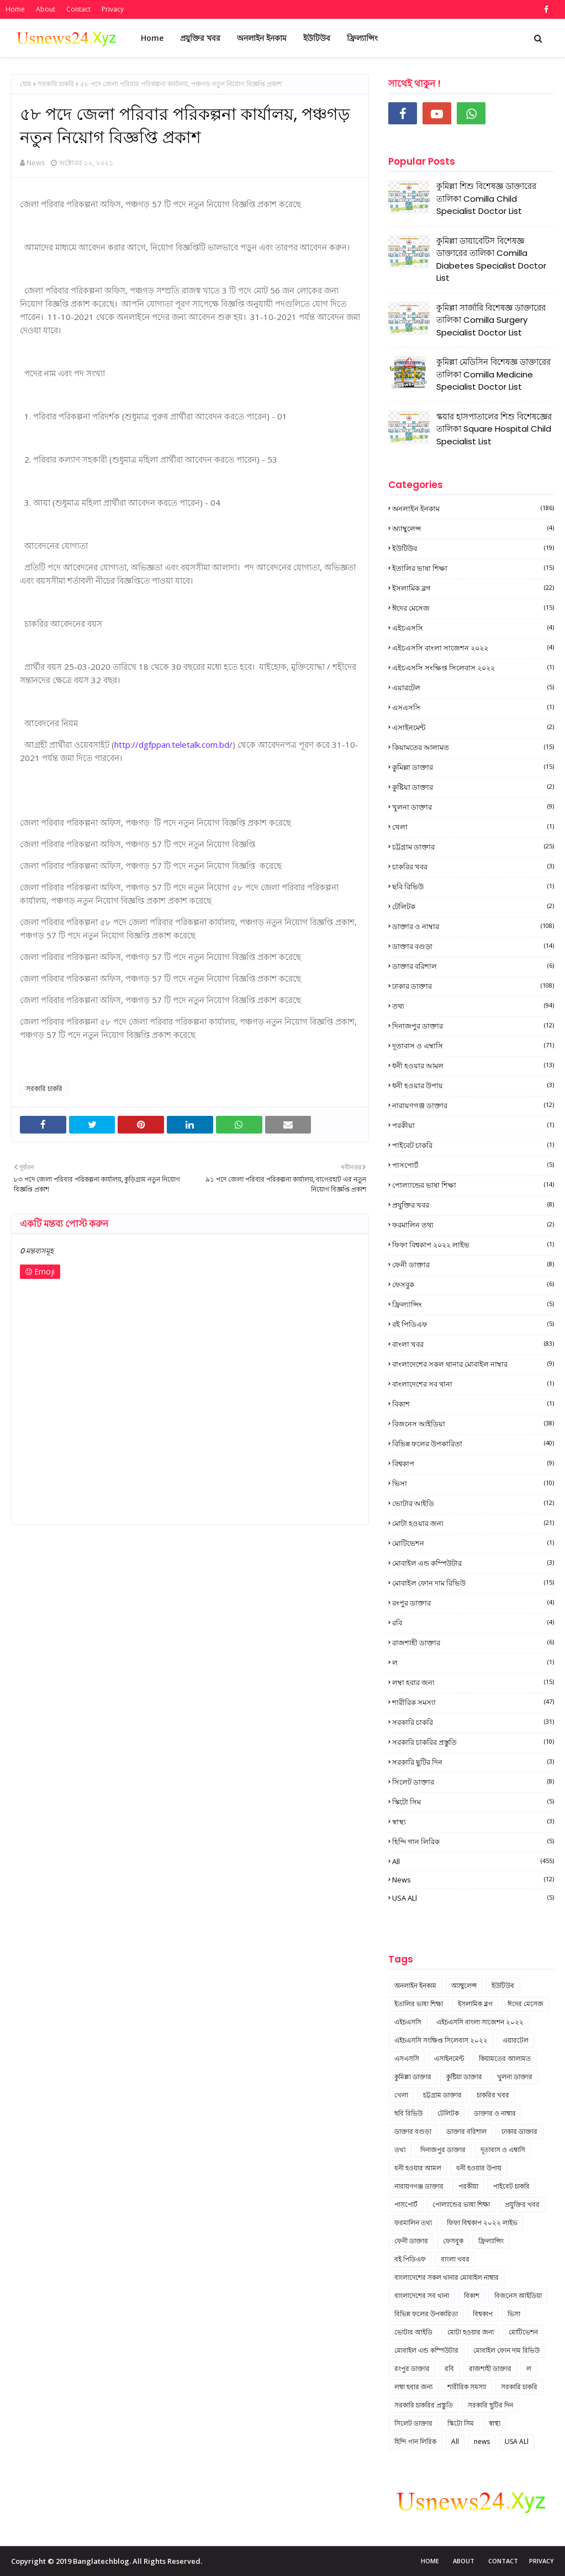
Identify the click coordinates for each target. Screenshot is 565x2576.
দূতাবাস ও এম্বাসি (473, 1046)
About (45, 9)
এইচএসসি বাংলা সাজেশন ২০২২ (473, 648)
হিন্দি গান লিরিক (473, 1841)
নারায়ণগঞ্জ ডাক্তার (473, 1105)
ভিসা (473, 1483)
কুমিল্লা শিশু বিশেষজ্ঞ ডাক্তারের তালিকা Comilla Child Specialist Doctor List (486, 198)
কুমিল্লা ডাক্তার (473, 767)
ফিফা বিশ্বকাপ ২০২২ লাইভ (473, 1245)
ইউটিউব (473, 548)
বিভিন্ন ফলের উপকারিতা (473, 1444)
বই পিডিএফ (473, 1324)
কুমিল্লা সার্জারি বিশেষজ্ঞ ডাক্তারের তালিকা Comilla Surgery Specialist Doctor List (491, 320)
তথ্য (473, 1006)
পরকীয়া (473, 1125)
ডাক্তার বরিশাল (473, 966)
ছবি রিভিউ (473, 886)
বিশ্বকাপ (473, 1463)
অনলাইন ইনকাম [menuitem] (262, 38)
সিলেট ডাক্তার (473, 1782)
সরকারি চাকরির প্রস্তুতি (473, 1742)
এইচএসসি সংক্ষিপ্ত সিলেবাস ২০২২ (473, 668)
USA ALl (473, 1898)
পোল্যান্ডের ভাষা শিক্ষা (473, 1185)
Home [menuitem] (152, 38)
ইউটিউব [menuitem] (316, 38)
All (473, 1861)
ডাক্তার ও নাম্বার (473, 926)
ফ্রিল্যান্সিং (473, 1304)
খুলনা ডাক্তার (473, 807)
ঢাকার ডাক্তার (473, 986)
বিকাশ (473, 1404)
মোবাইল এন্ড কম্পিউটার (473, 1563)
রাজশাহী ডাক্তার (473, 1643)
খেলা (473, 827)
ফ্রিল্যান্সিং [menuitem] (362, 38)
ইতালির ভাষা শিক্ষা (473, 568)
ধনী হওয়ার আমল (473, 1066)
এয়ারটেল (473, 687)
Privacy (113, 9)
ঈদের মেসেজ (473, 608)
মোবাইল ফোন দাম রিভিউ (473, 1583)
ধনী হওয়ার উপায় (473, 1085)
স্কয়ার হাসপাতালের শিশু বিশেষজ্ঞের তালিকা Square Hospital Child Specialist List (494, 429)
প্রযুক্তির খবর (473, 1205)
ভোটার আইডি (473, 1503)
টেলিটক (473, 906)
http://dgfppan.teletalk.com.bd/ (173, 744)
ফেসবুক (473, 1284)
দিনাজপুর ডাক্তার (473, 1026)
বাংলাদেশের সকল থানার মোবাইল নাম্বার (473, 1364)
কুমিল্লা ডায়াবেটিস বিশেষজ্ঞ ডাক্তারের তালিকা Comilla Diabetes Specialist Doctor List (491, 259)
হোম (25, 83)
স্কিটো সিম (473, 1802)
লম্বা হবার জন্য (473, 1682)
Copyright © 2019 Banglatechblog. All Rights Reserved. (106, 2561)
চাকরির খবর (473, 867)
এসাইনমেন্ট (473, 727)
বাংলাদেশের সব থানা (473, 1384)
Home (15, 9)
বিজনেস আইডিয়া (473, 1424)
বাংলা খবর (473, 1344)
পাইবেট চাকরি (473, 1145)
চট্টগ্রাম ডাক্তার (473, 847)
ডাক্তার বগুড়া (473, 946)
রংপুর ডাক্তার (473, 1603)
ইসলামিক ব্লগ (473, 588)
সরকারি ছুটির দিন (473, 1762)
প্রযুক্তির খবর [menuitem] (200, 38)
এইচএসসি (473, 628)
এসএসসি (473, 707)
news (473, 1880)
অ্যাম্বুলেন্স (473, 528)
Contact (78, 9)
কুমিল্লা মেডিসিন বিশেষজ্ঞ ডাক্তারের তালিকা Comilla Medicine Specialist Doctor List (493, 374)
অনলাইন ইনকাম (473, 508)
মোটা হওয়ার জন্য (473, 1523)
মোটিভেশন (473, 1543)
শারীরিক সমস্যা (473, 1702)
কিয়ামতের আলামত (473, 747)
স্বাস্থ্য (473, 1822)
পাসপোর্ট (473, 1165)
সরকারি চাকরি (56, 83)
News (36, 162)
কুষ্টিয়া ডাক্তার (473, 787)
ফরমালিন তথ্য (473, 1225)
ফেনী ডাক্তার (473, 1264)
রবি (473, 1623)
